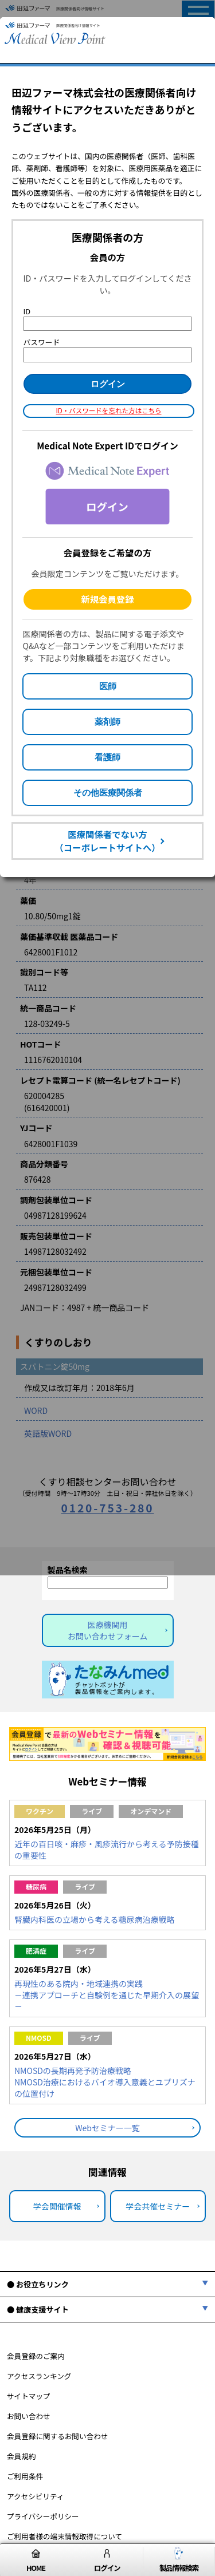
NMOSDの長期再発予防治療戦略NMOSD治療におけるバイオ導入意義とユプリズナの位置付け (105, 2082)
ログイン (107, 2560)
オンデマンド (150, 1811)
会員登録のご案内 (36, 2355)
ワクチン (39, 1811)
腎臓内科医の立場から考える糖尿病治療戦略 (94, 1919)
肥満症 (36, 1950)
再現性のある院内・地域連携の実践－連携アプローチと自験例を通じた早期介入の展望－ (106, 1995)
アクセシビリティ (35, 2496)
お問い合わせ (28, 2416)
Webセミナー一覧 (107, 2128)
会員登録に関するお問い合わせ (57, 2436)
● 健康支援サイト (38, 2309)
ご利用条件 (25, 2476)
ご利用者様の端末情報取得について (64, 2536)
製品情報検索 (178, 2560)
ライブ (91, 1811)
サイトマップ (28, 2396)
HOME (35, 2560)
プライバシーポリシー (43, 2516)
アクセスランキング (39, 2375)
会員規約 (21, 2456)
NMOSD (39, 2037)
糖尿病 (36, 1886)
